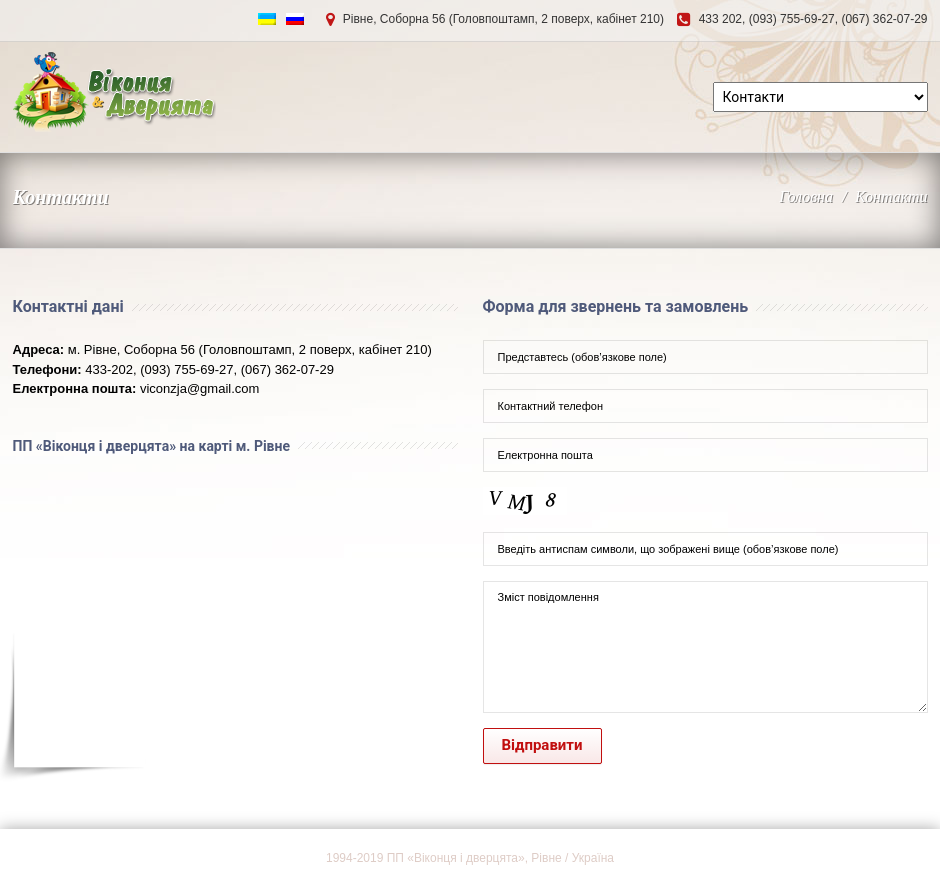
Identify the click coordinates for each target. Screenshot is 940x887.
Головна (806, 196)
